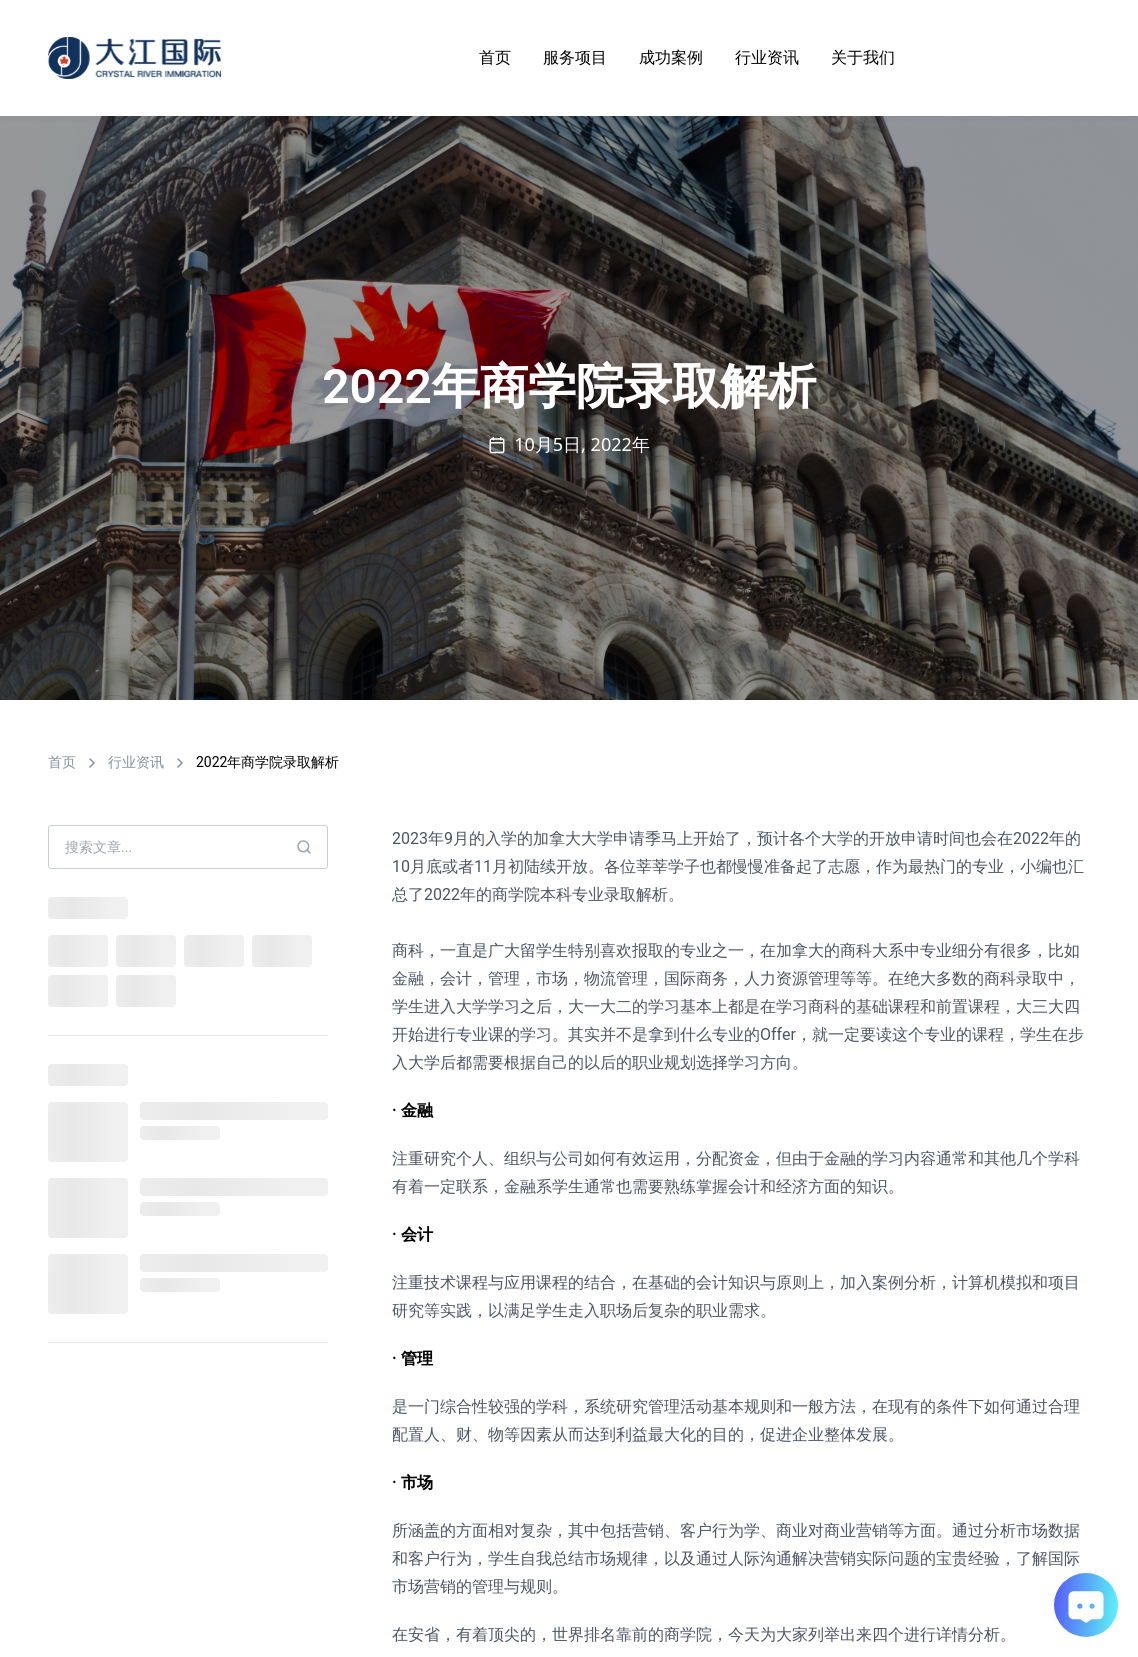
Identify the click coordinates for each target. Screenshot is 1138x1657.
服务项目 (575, 57)
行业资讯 (767, 57)
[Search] (304, 847)
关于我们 (863, 57)
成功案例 (671, 57)
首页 (495, 57)
